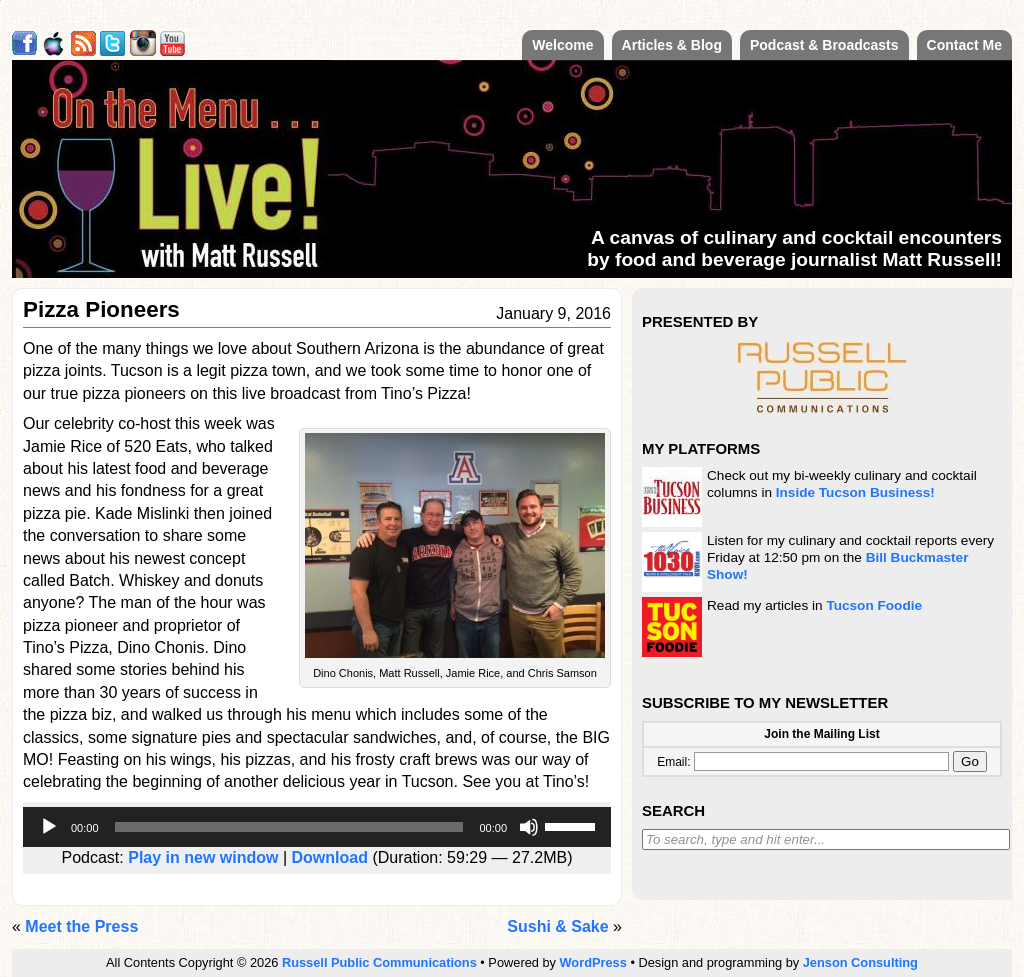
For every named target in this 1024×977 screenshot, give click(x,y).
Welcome (562, 45)
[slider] (289, 827)
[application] (317, 827)
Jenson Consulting (860, 962)
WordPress (593, 962)
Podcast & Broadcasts (824, 45)
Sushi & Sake (557, 926)
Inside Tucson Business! (855, 492)
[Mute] (529, 827)
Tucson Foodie (874, 605)
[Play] (49, 827)
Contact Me (964, 45)
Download (330, 857)
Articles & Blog (672, 45)
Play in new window (203, 857)
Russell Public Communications (379, 962)
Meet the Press (81, 926)
